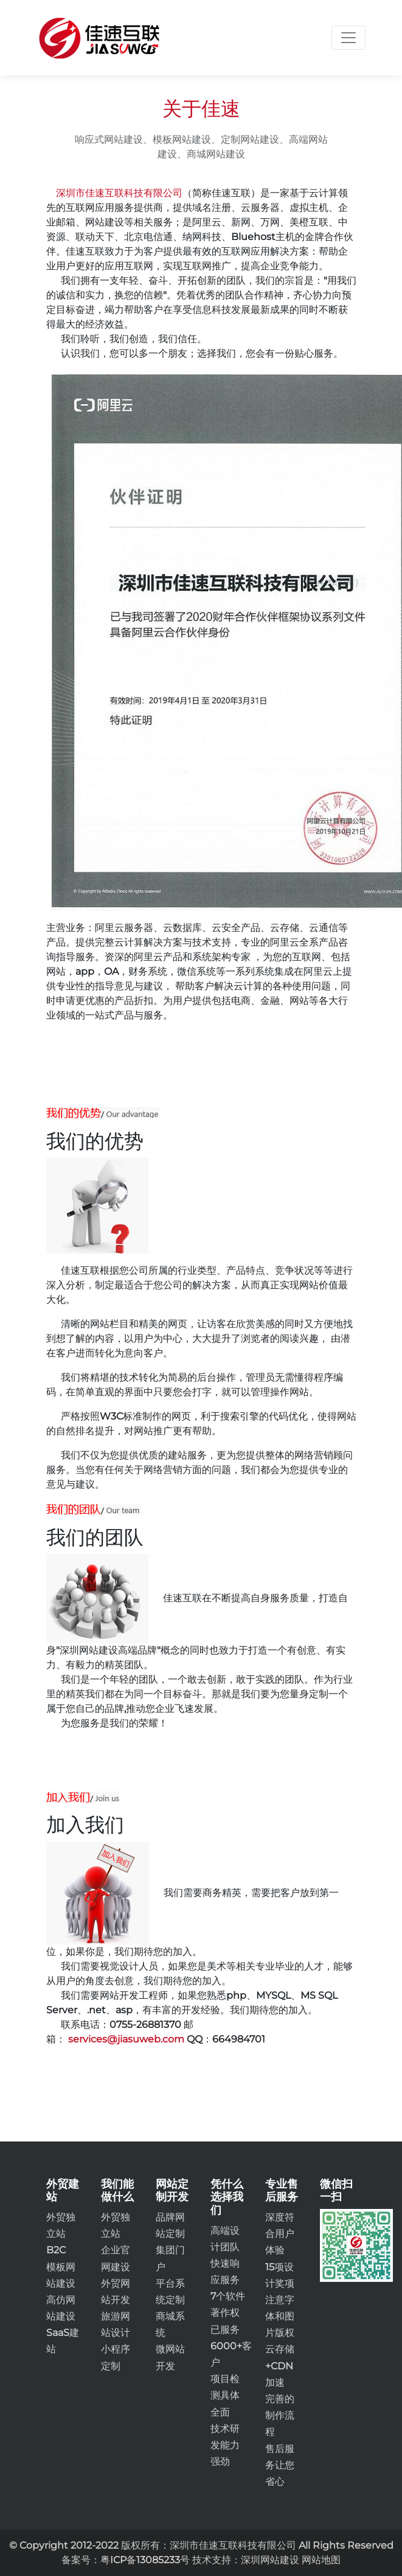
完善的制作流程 (279, 2415)
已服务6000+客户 (231, 2346)
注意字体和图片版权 (279, 2316)
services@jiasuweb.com (126, 2039)
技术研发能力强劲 (225, 2445)
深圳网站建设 (270, 2560)
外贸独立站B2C (60, 2233)
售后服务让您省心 (279, 2465)
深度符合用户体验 (279, 2233)
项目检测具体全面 (225, 2395)
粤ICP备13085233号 (145, 2560)
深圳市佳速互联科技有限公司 (119, 193)
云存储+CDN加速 (279, 2365)
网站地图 (321, 2560)
